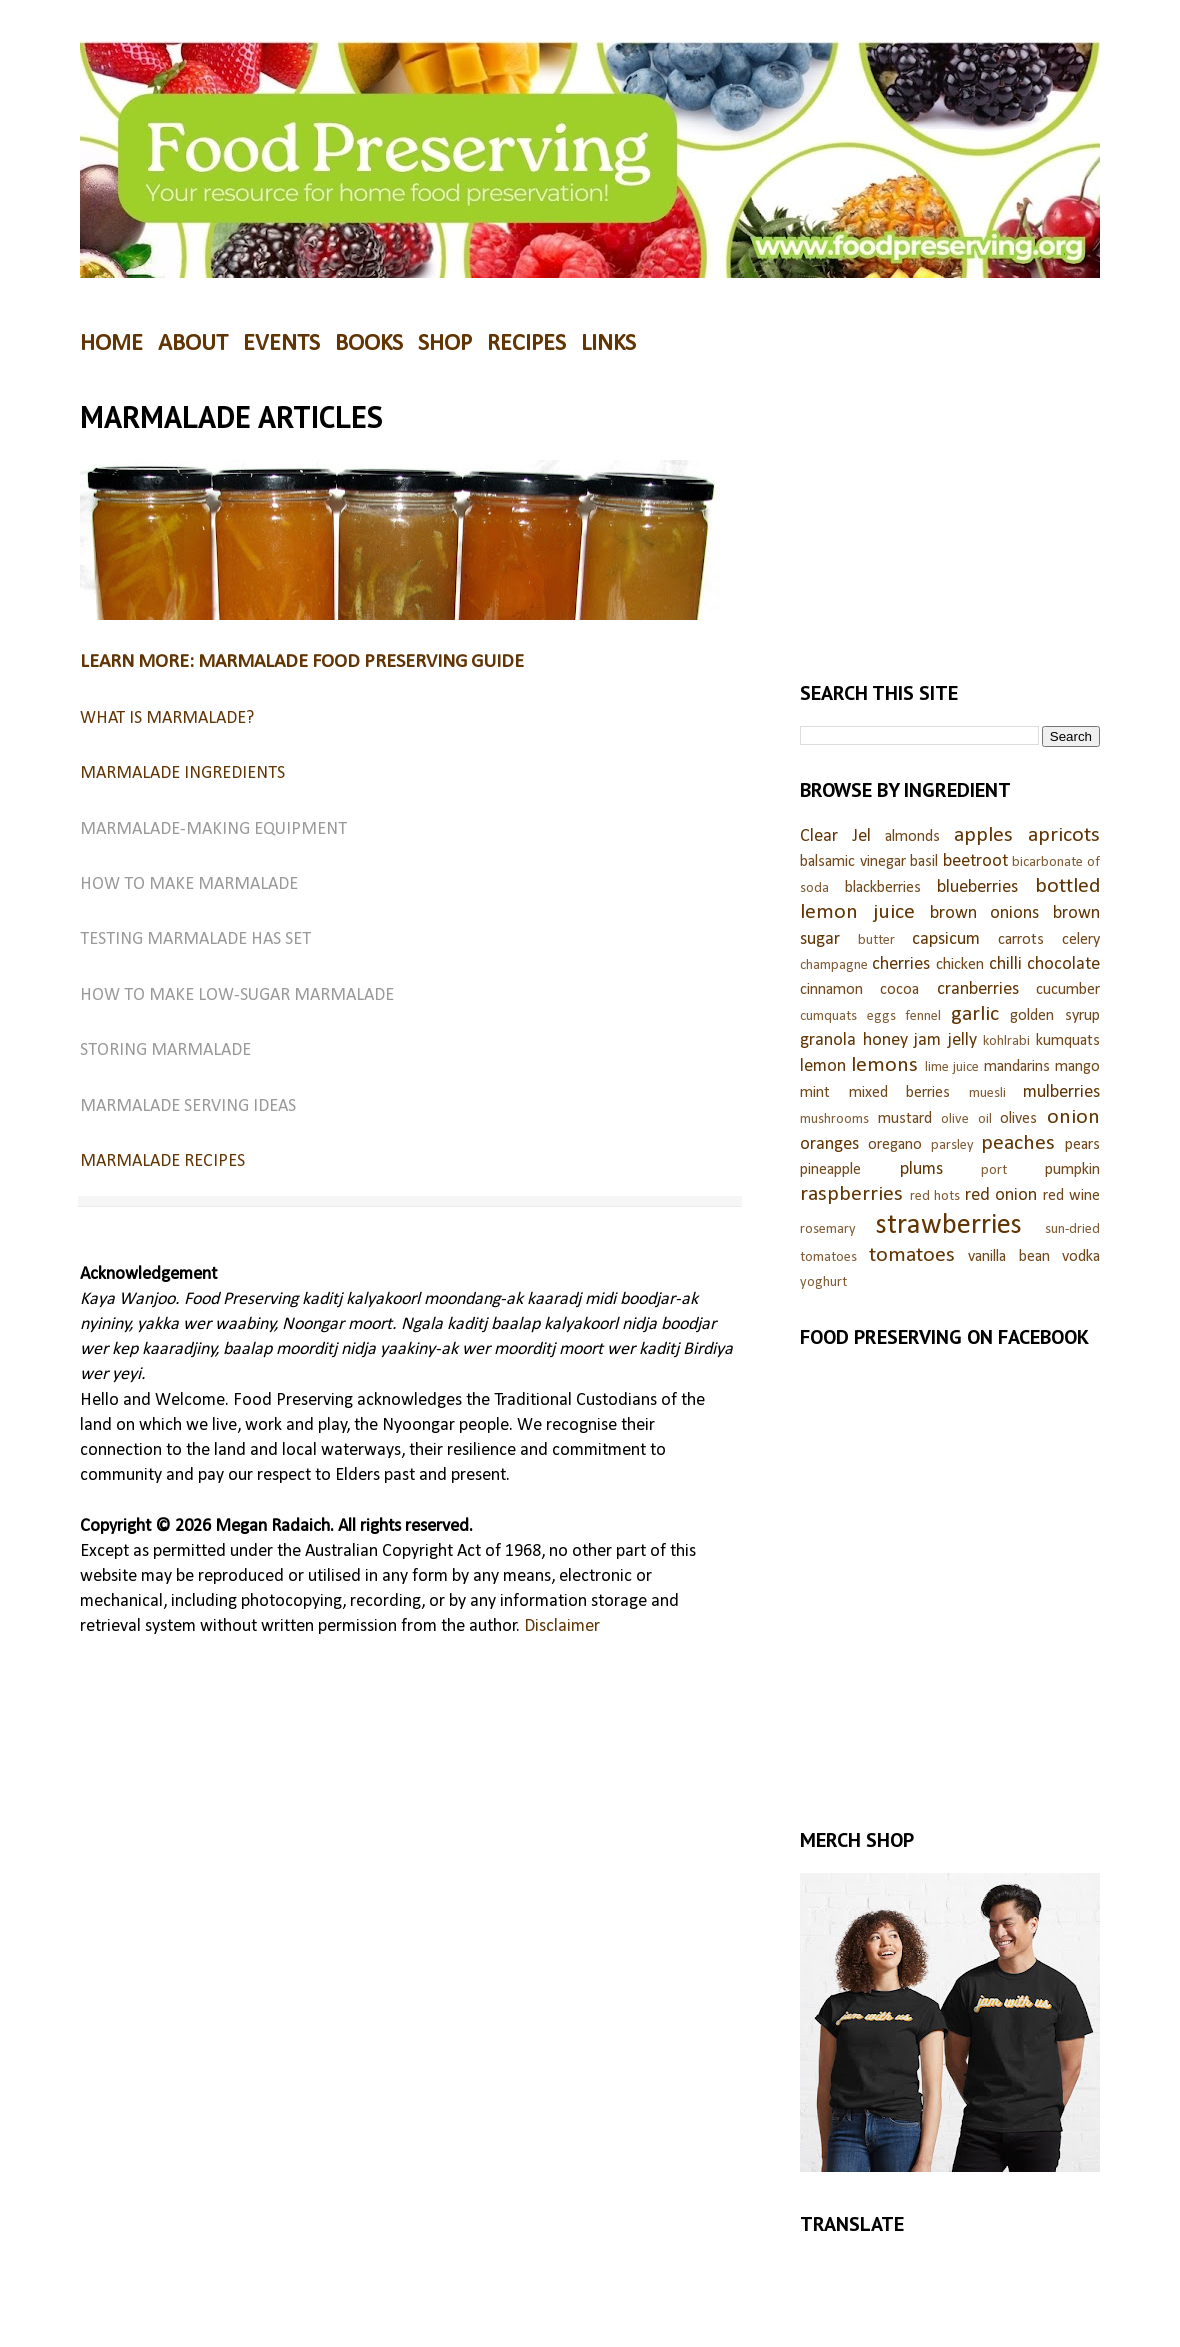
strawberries (949, 1225)
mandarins (1017, 1067)
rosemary (828, 1229)
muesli (987, 1093)
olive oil (966, 1119)
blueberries (977, 887)
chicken (960, 965)
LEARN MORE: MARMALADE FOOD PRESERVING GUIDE (302, 662)
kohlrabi (1006, 1041)
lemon (823, 1066)
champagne (834, 965)
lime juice (952, 1067)
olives (1018, 1119)
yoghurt (823, 1282)
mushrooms (834, 1119)
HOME (111, 344)
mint (815, 1093)
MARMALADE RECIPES (162, 1161)
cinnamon (831, 990)
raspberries (851, 1194)
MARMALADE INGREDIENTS (182, 773)
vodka (1081, 1257)
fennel (923, 1016)
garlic (975, 1014)
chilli (1005, 964)
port (994, 1170)
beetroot (975, 861)
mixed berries (900, 1093)
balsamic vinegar (853, 862)
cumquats (828, 1016)
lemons (884, 1065)
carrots (1021, 940)
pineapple (830, 1170)
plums (921, 1169)
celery (1081, 940)
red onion (1001, 1195)
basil (924, 862)
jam (927, 1040)
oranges (829, 1144)
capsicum (946, 939)
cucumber (1068, 990)
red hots (935, 1196)
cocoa (899, 990)
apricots (1064, 835)
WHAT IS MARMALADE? (167, 718)
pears (1082, 1145)
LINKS (608, 344)
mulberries (1061, 1092)
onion (1073, 1117)
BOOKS (369, 344)
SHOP (445, 344)
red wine (1072, 1196)
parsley (952, 1145)
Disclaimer (562, 1626)
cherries (901, 964)
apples (983, 835)
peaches (1018, 1143)
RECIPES (526, 344)
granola (828, 1040)
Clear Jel (835, 836)
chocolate (1063, 964)
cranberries (978, 989)
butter (876, 940)
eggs (881, 1016)
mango (1077, 1067)
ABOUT (193, 344)
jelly (962, 1040)
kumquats (1068, 1041)
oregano (895, 1145)
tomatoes (912, 1255)
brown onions (985, 913)
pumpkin (1072, 1170)
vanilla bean (1009, 1257)
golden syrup (1055, 1016)
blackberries (883, 888)
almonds (912, 837)
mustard (905, 1119)
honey (885, 1040)
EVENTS (281, 344)
